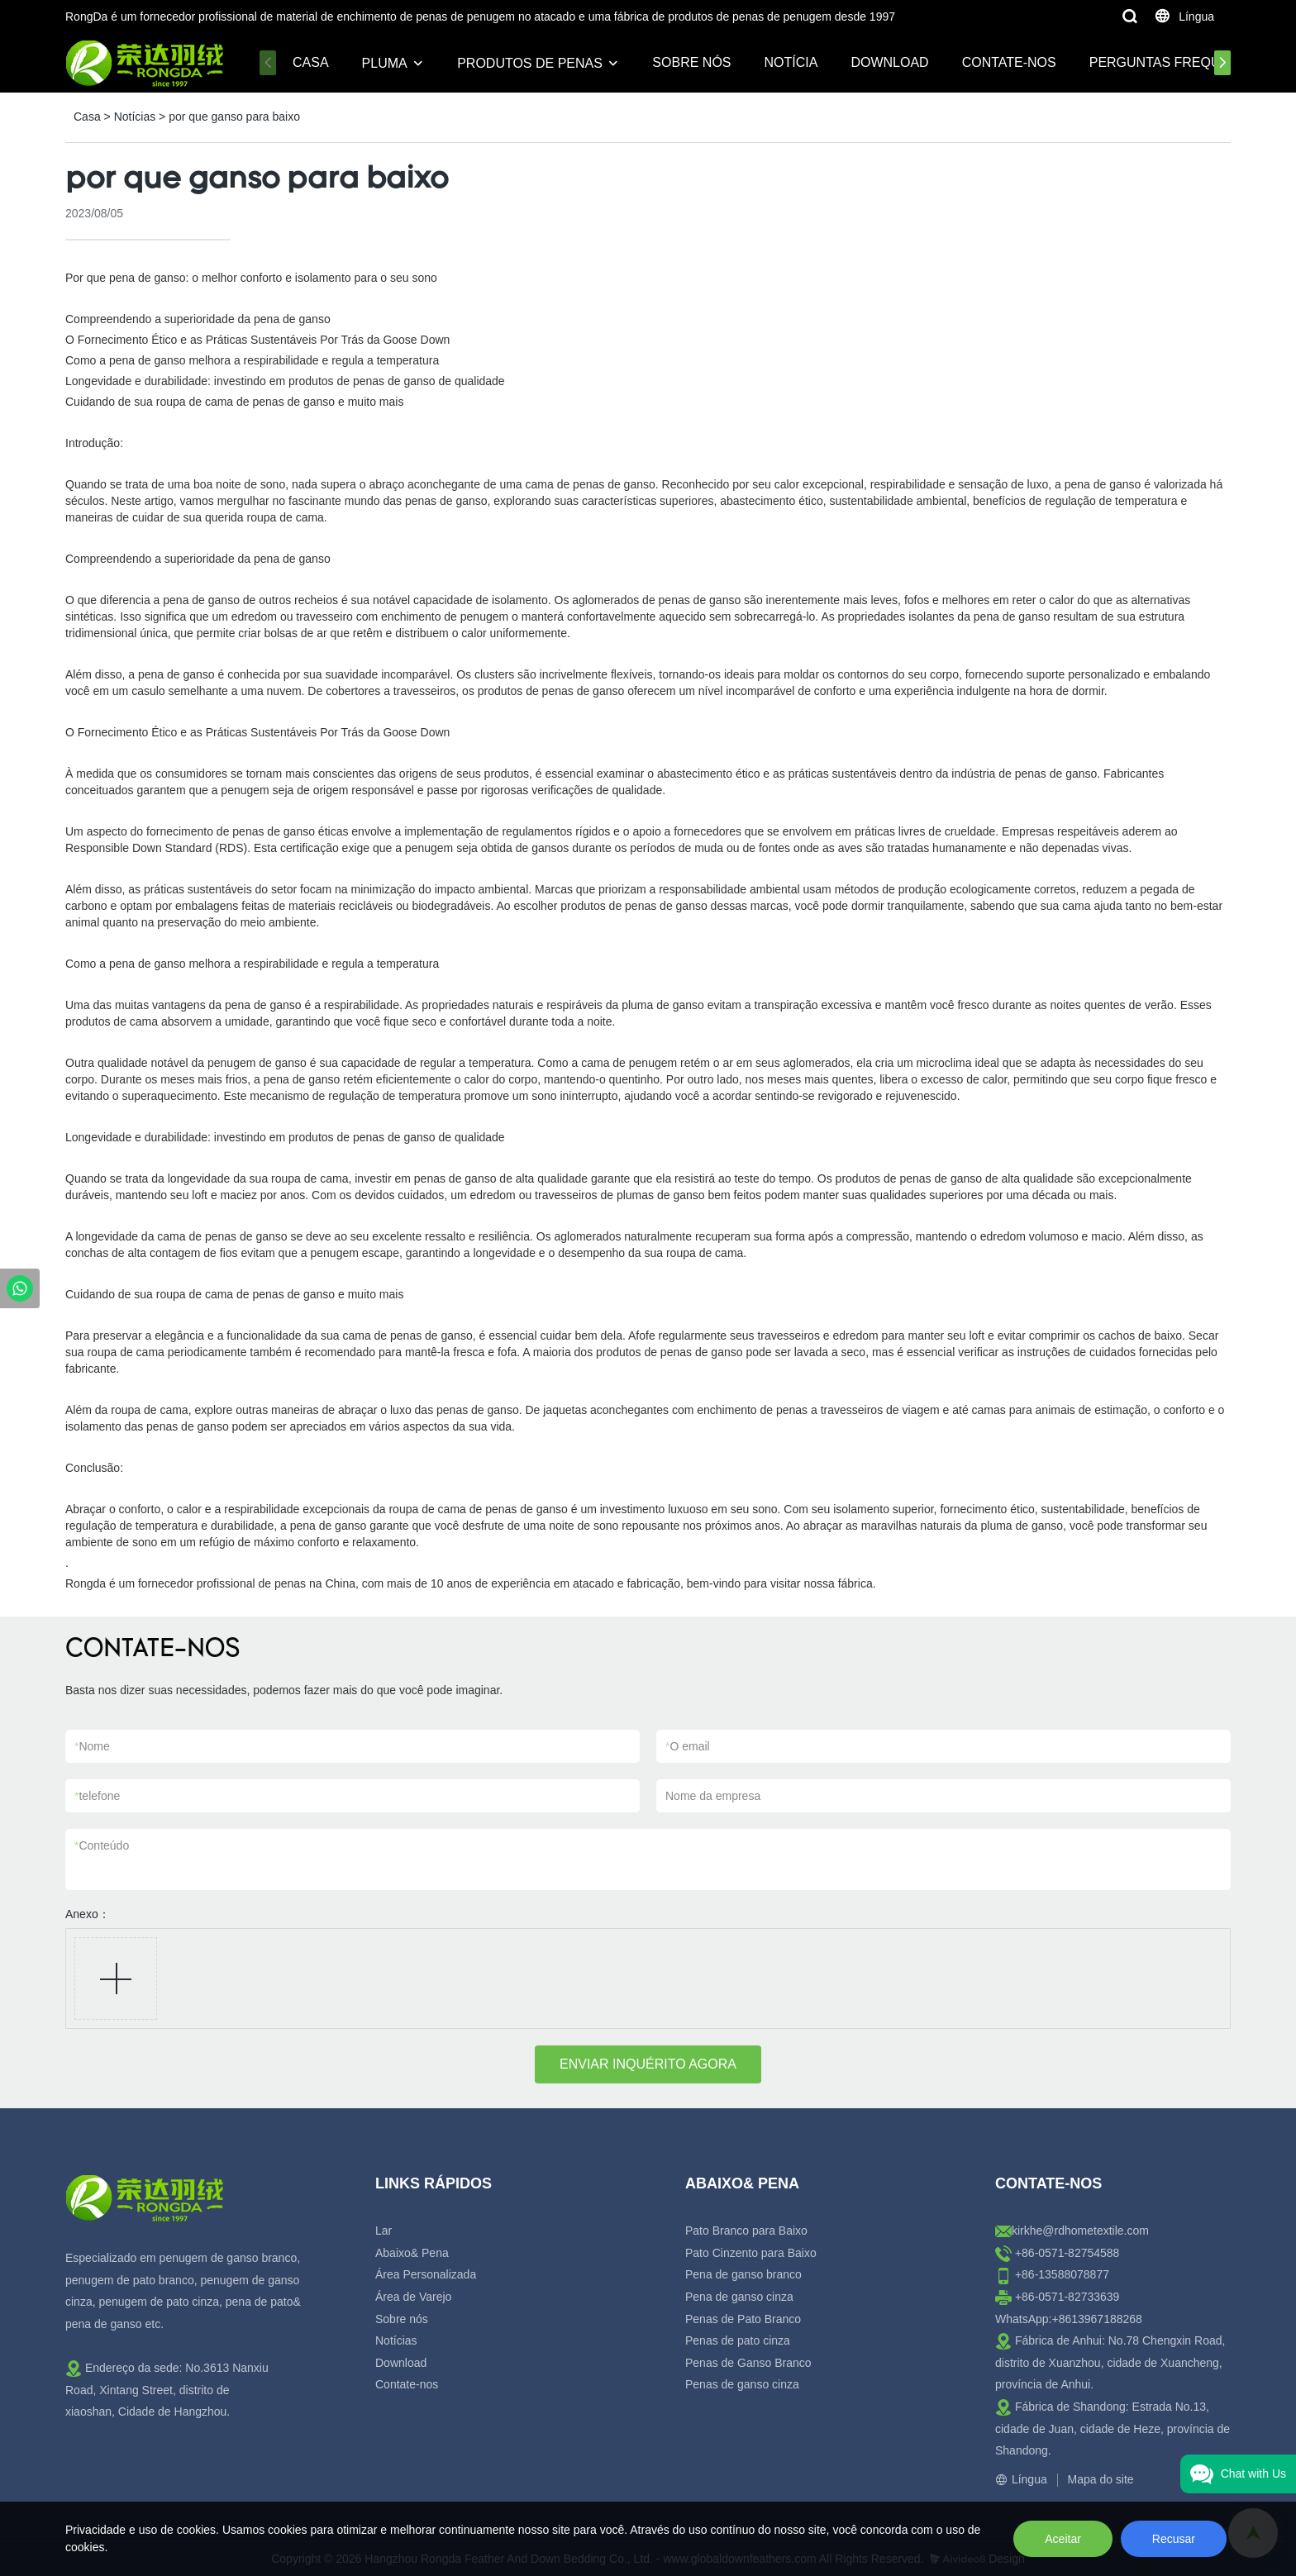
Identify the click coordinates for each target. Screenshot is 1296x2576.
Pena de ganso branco (743, 2274)
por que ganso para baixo (234, 116)
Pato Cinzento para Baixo (751, 2252)
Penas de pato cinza (737, 2340)
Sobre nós (691, 62)
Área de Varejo (413, 2296)
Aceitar (1063, 2538)
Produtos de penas (530, 63)
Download (889, 62)
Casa (311, 62)
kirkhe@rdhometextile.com (1080, 2230)
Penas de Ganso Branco (748, 2362)
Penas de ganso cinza (742, 2384)
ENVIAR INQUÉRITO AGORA (648, 2064)
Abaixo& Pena (412, 2252)
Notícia (791, 62)
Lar (383, 2230)
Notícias (135, 116)
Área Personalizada (425, 2274)
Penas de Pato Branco (743, 2319)
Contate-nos (1009, 62)
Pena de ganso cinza (739, 2296)
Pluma (384, 63)
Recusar (1173, 2538)
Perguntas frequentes (1177, 62)
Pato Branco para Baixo (746, 2230)
